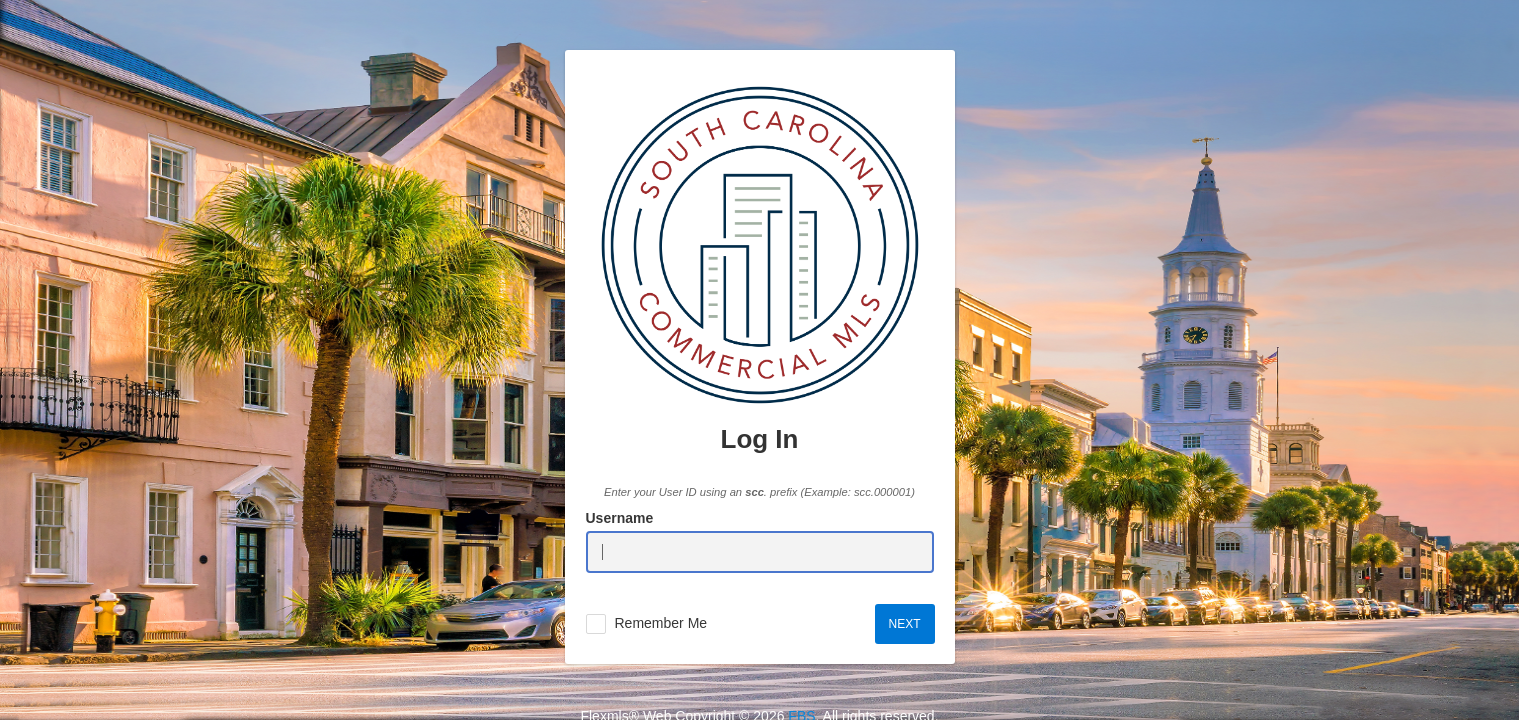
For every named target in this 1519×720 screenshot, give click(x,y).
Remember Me (661, 623)
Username (620, 518)
